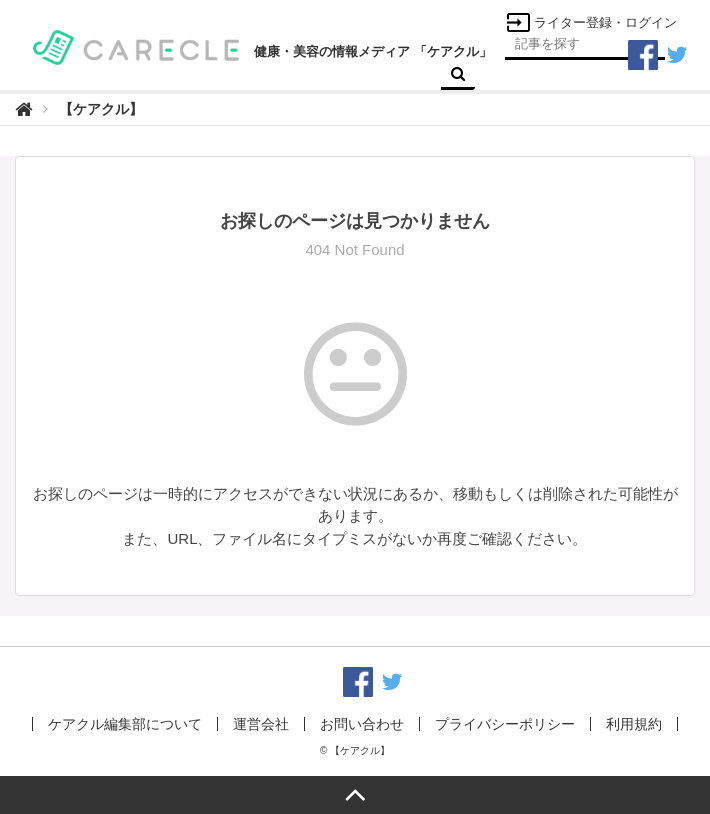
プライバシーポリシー (505, 724)
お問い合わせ (362, 724)
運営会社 (261, 724)
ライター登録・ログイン (591, 22)
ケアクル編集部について (125, 724)
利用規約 (634, 724)
